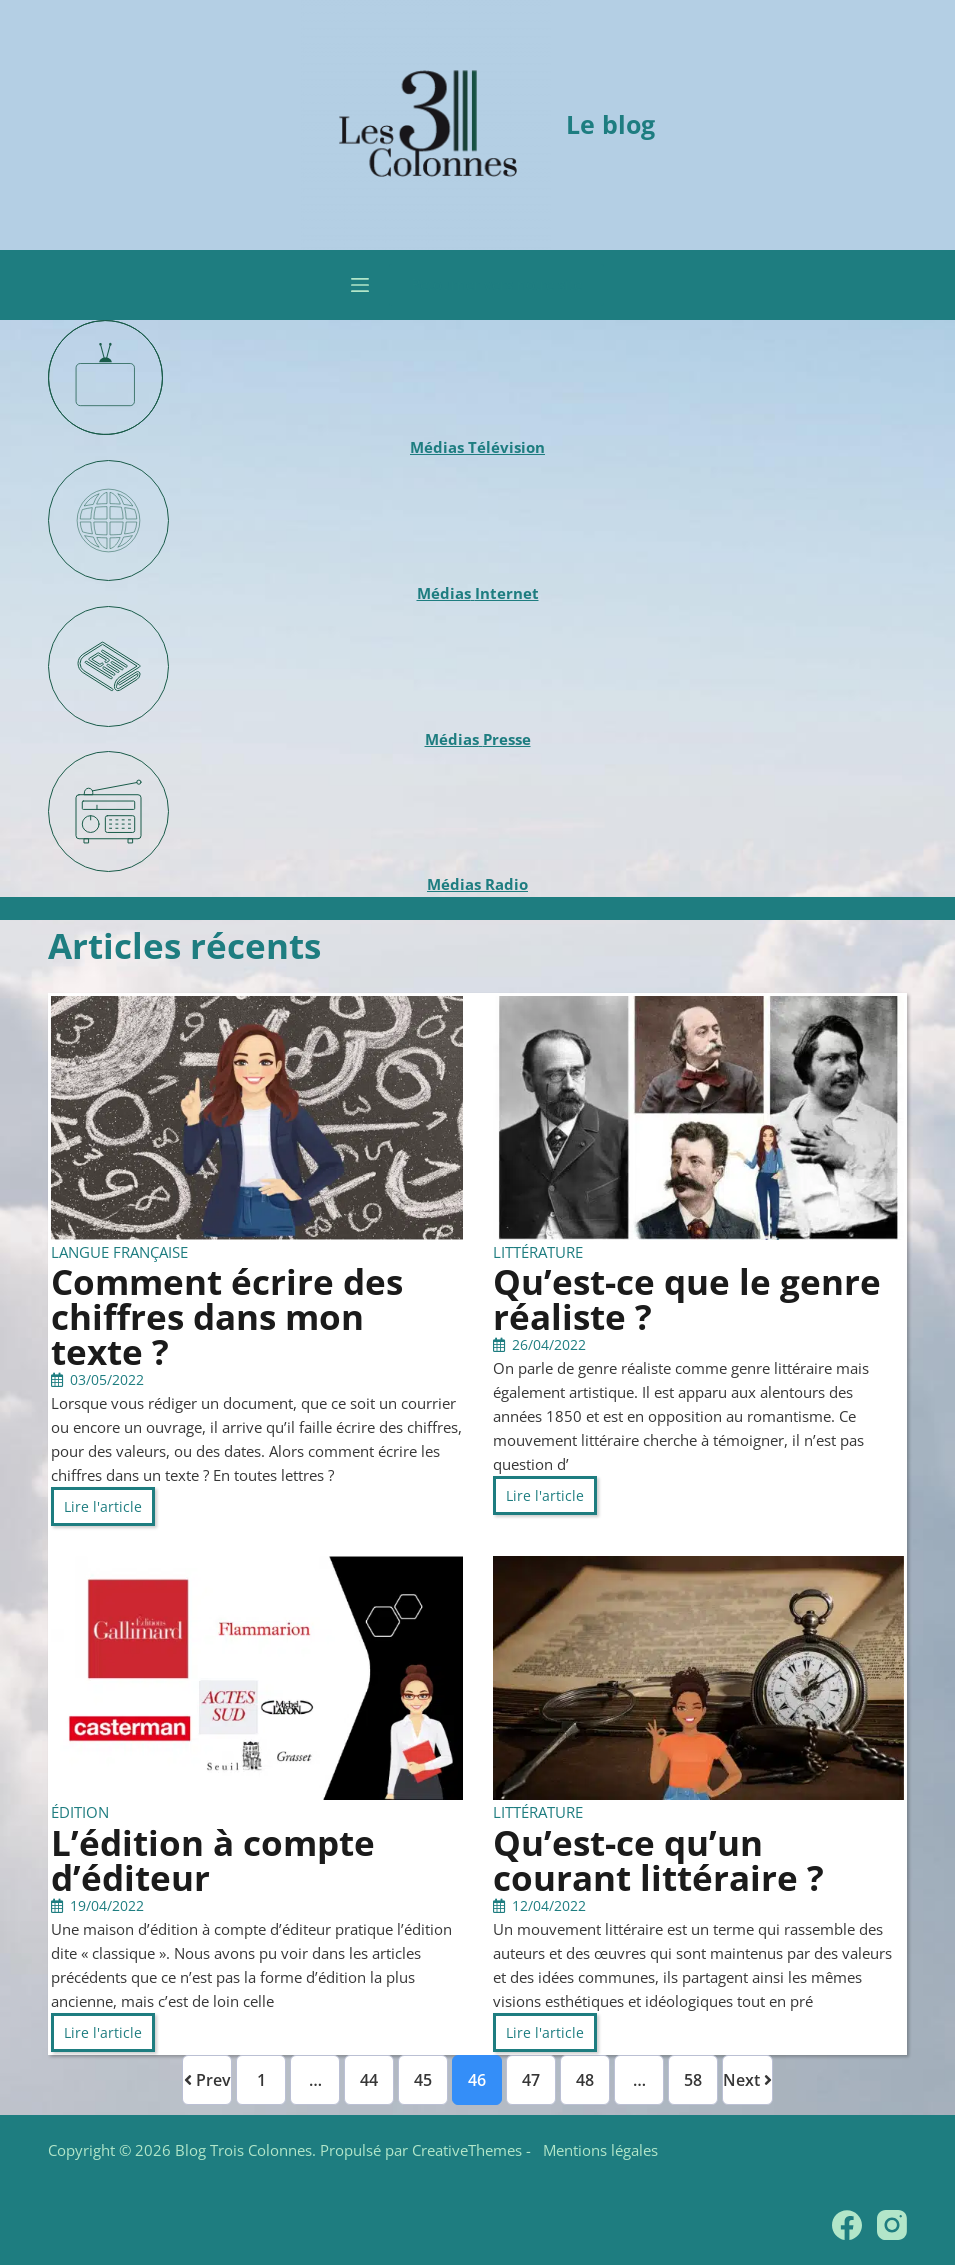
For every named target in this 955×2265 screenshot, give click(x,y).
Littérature (538, 1252)
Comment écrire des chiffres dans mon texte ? (227, 1316)
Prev (207, 2080)
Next (747, 2080)
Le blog (610, 124)
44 (369, 2080)
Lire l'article (103, 1506)
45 (423, 2080)
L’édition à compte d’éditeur (213, 1860)
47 (531, 2080)
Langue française (119, 1252)
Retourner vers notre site (496, 284)
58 (693, 2080)
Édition (80, 1812)
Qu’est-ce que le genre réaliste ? (687, 1299)
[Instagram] (892, 2225)
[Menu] (360, 285)
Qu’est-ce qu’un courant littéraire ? (658, 1860)
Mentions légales (596, 2150)
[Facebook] (847, 2225)
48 (585, 2080)
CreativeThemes (467, 2150)
